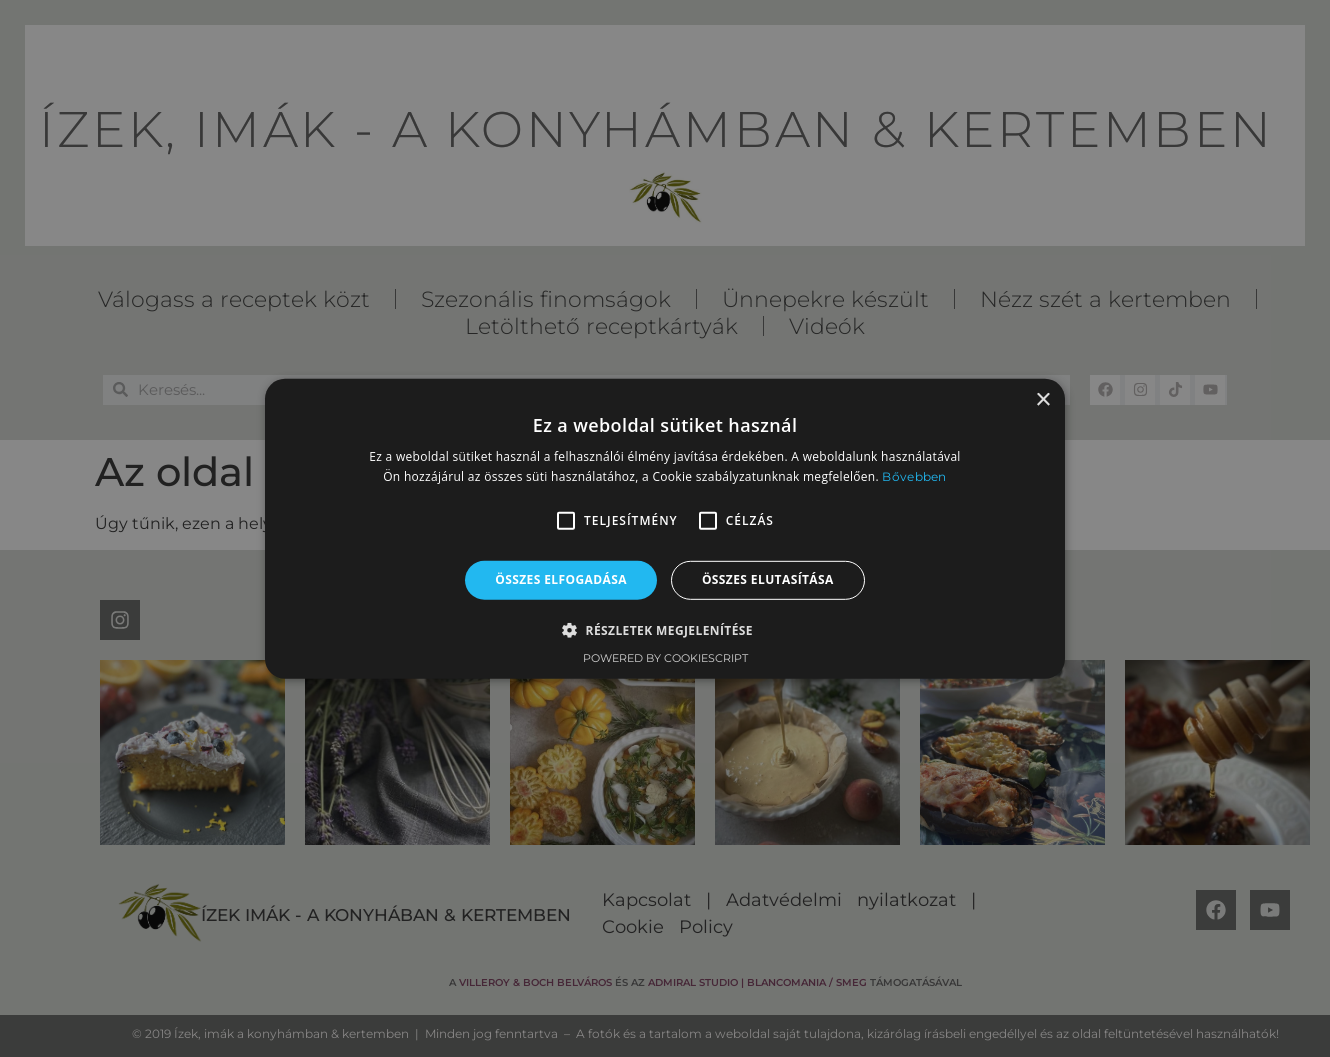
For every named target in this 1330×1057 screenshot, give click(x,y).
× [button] (1042, 399)
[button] (566, 521)
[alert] (665, 528)
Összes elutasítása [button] (768, 579)
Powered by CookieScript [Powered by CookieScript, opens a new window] (665, 658)
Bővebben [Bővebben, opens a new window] (914, 476)
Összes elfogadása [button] (561, 579)
